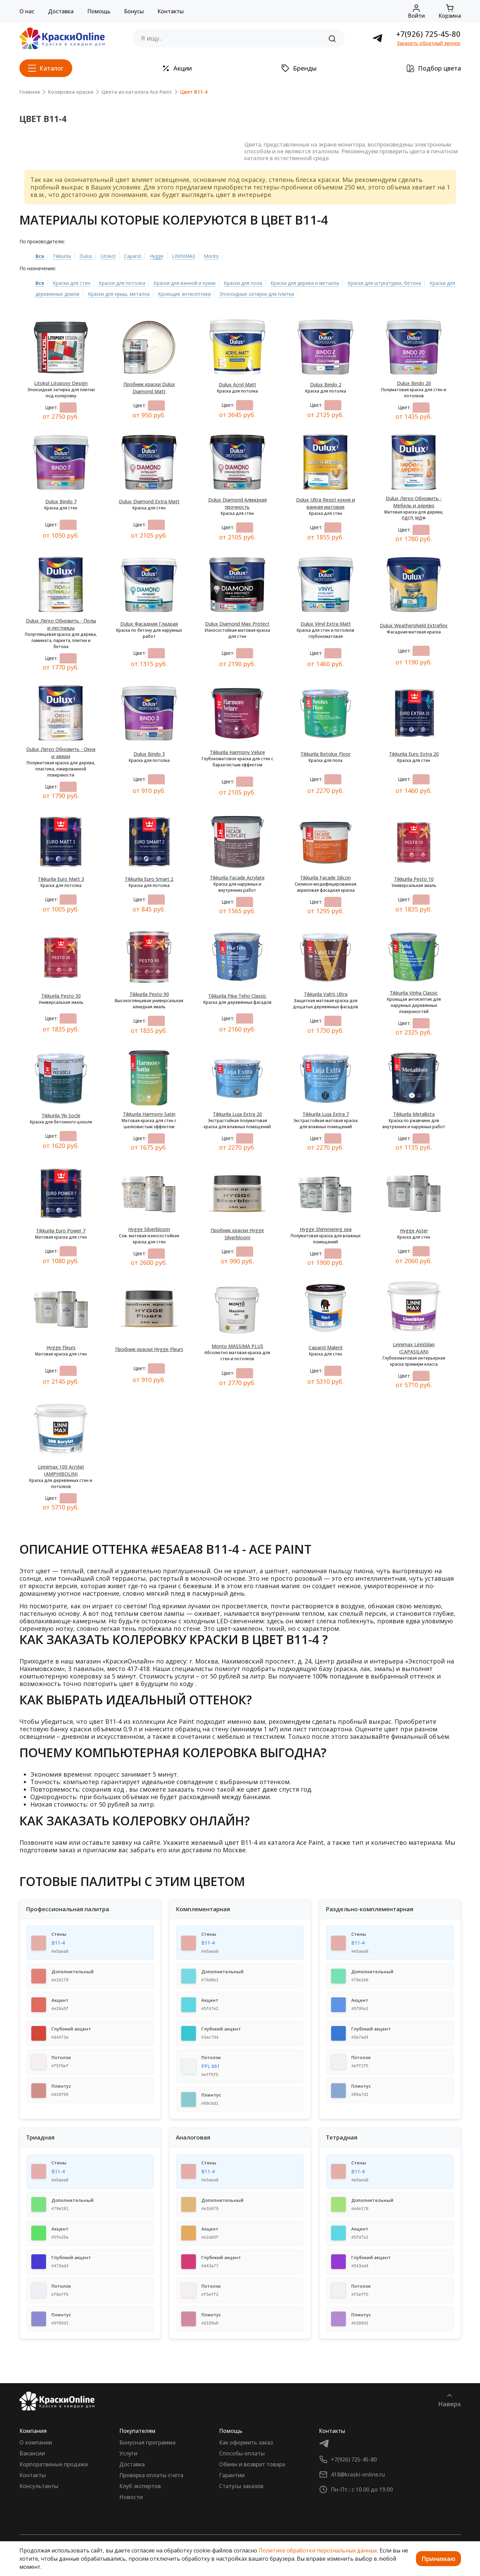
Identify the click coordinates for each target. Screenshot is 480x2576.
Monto (211, 256)
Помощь (98, 11)
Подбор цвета (433, 68)
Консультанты (38, 2486)
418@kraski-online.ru (358, 2474)
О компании (35, 2442)
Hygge (157, 256)
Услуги (128, 2453)
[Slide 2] (122, 124)
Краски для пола (243, 283)
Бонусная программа (147, 2442)
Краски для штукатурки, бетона (384, 283)
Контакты (170, 11)
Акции (177, 68)
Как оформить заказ (246, 2442)
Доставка (61, 11)
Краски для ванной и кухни (184, 283)
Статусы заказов (241, 2486)
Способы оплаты (242, 2453)
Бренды (299, 68)
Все (39, 256)
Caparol (132, 256)
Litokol (107, 256)
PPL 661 (210, 2066)
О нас (26, 11)
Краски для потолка (122, 283)
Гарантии (232, 2475)
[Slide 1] (109, 124)
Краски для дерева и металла (304, 283)
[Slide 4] (146, 124)
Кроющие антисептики (184, 294)
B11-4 (58, 1942)
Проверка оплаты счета (151, 2475)
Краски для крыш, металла (119, 294)
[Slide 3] (134, 124)
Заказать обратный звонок (429, 43)
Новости (131, 2497)
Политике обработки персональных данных (318, 2550)
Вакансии (32, 2453)
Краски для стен (71, 283)
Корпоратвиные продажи (53, 2464)
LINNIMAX (183, 256)
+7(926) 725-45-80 (428, 34)
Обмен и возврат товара (252, 2464)
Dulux (85, 256)
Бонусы (134, 11)
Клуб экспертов (140, 2486)
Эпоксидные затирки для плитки (256, 294)
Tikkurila (62, 256)
